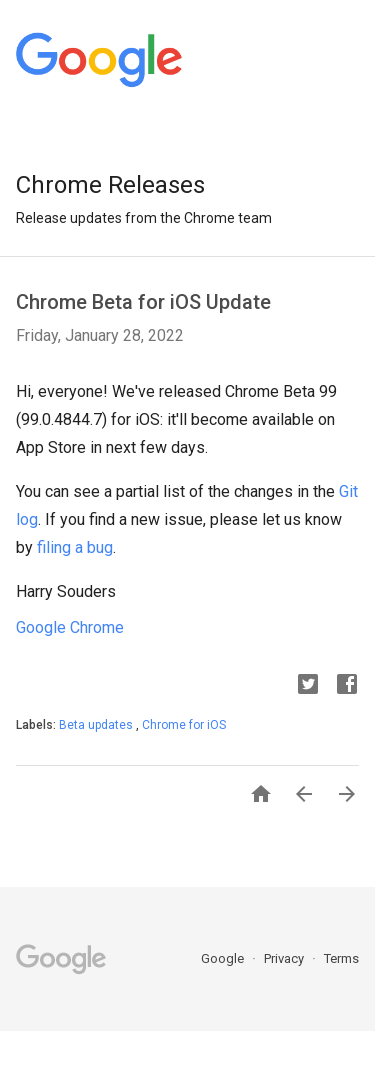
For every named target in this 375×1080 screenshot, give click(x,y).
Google (224, 958)
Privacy (285, 958)
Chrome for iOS (184, 725)
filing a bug (75, 547)
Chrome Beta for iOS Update (143, 302)
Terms (341, 958)
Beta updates (97, 725)
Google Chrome (70, 627)
